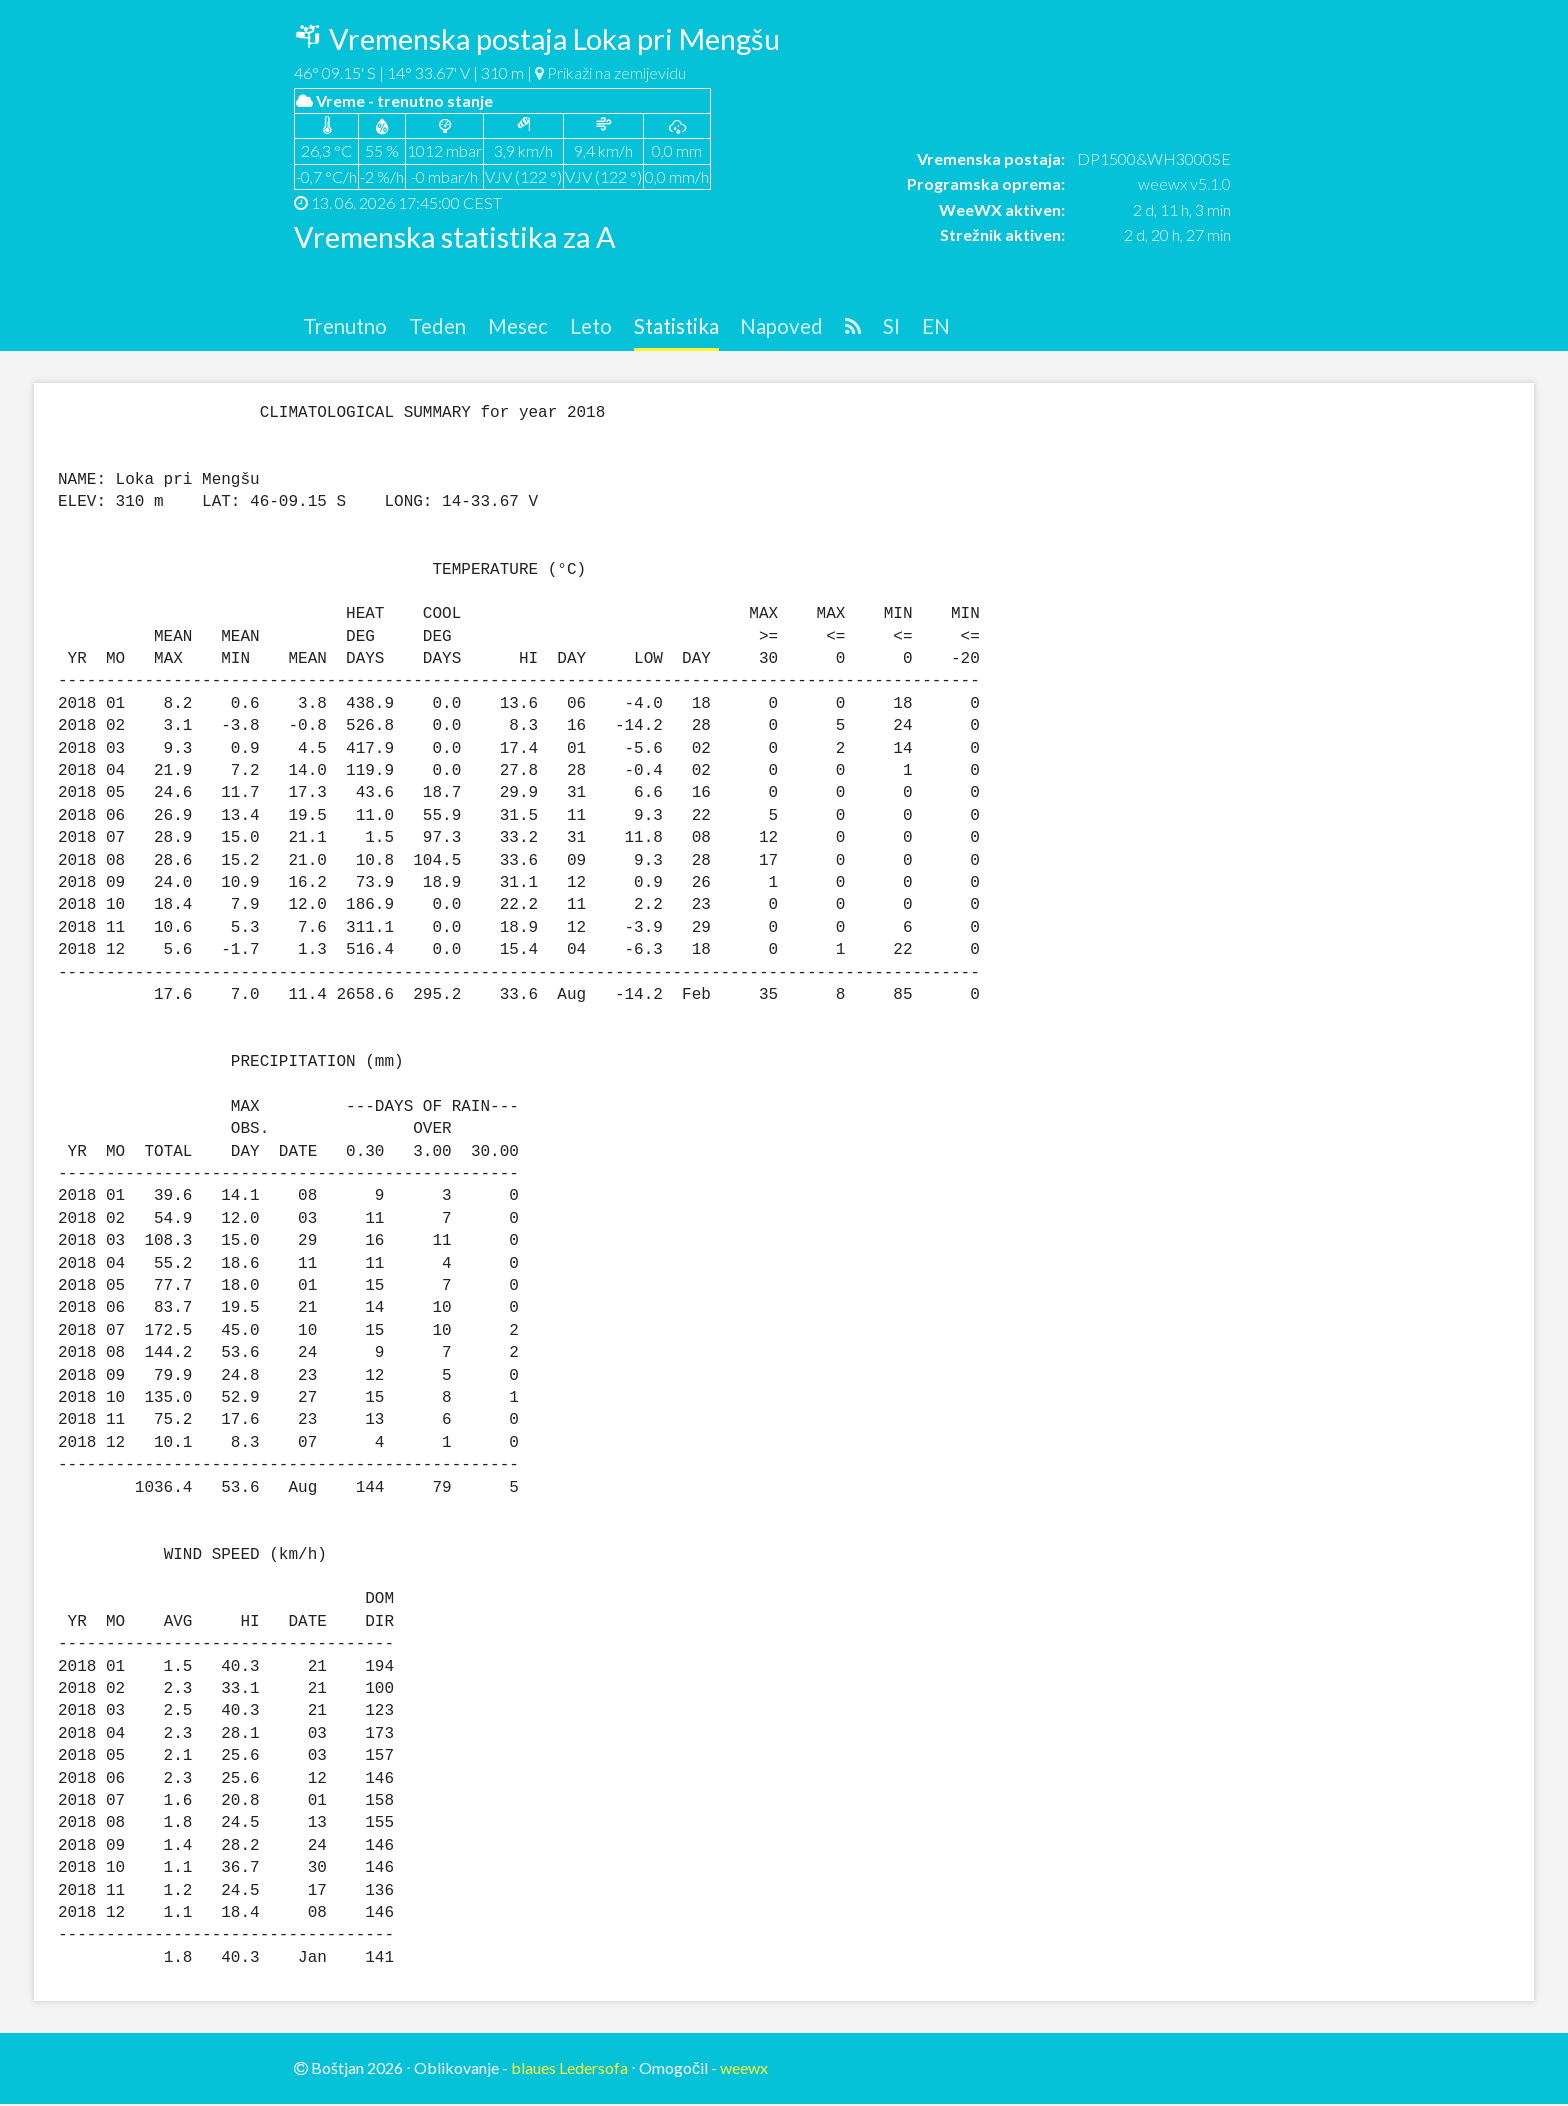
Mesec (534, 327)
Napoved (816, 327)
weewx (744, 2070)
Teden (448, 327)
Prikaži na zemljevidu (610, 72)
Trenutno (349, 327)
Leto (612, 327)
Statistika (703, 327)
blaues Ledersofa (569, 2070)
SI (932, 327)
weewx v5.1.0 (1184, 183)
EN (978, 327)
